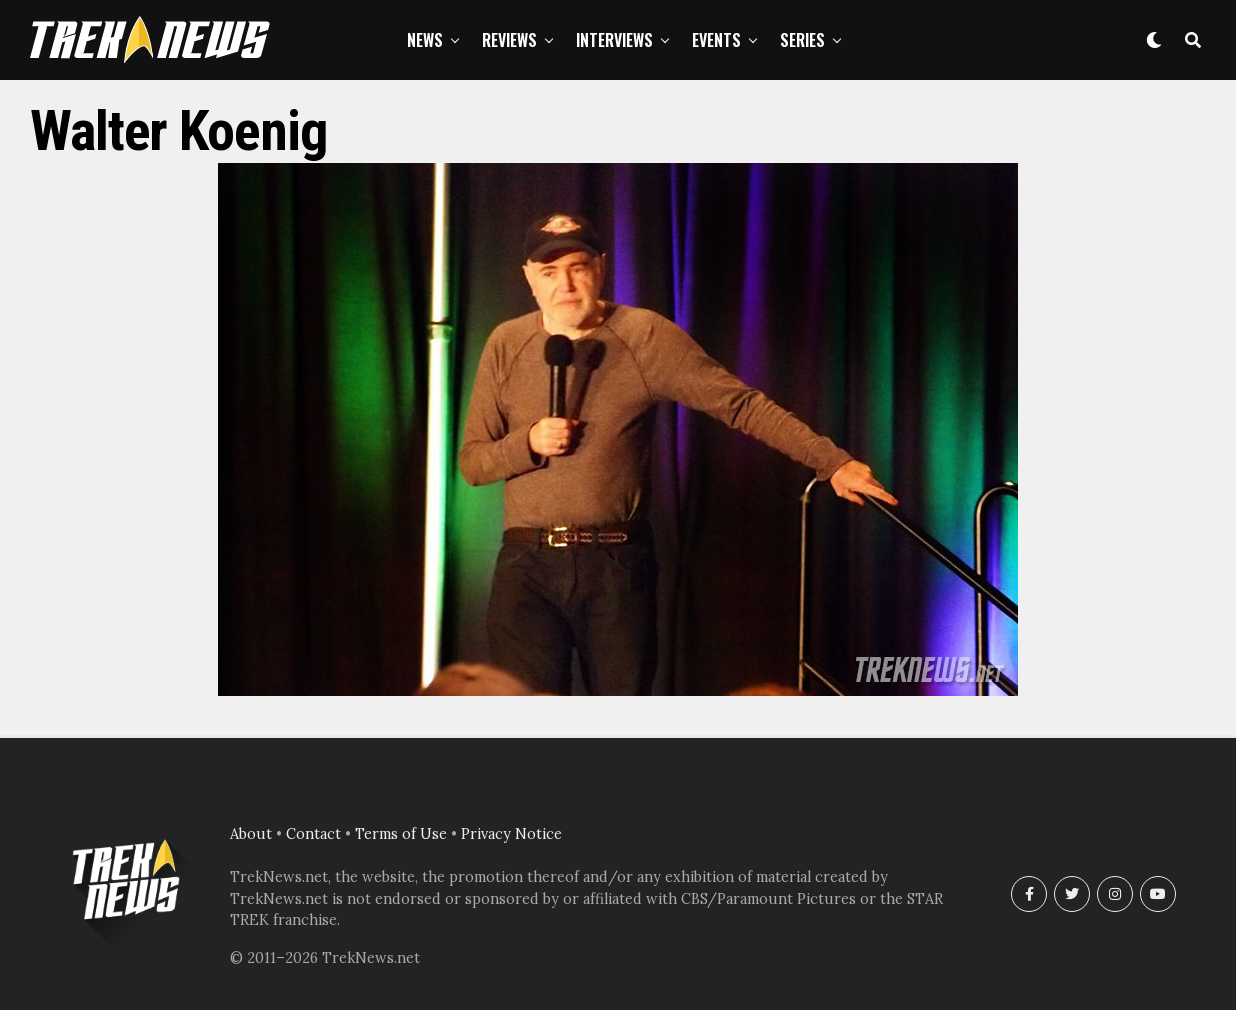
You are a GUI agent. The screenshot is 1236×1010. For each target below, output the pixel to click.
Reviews (509, 40)
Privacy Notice (511, 834)
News (425, 40)
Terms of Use (401, 834)
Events (716, 40)
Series (802, 40)
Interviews (614, 40)
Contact (313, 834)
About (251, 834)
